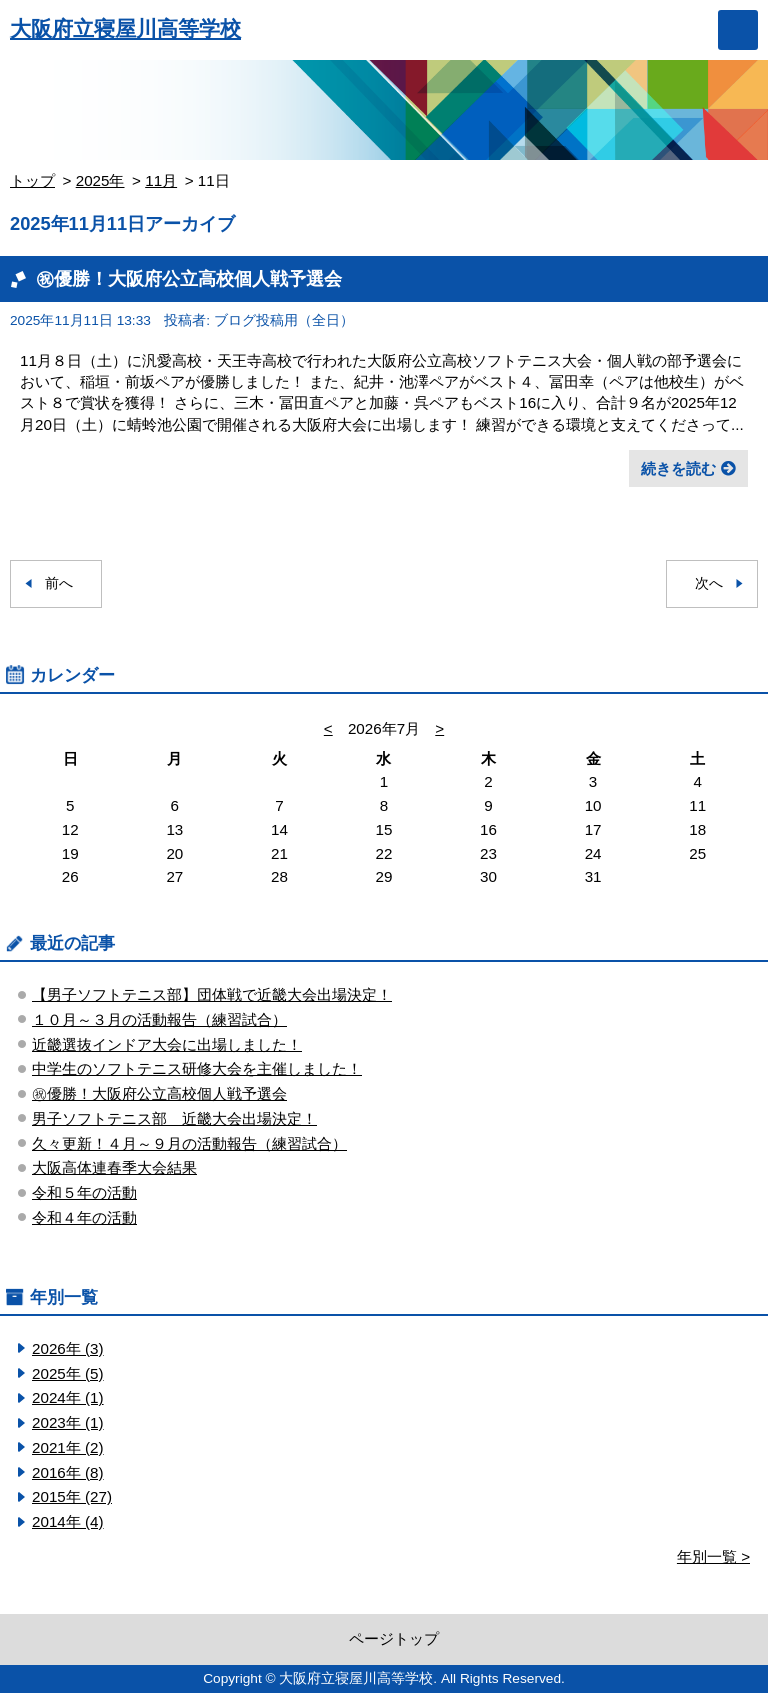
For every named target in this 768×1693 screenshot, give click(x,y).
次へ (709, 583)
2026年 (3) (68, 1348)
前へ (59, 583)
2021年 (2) (68, 1447)
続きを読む (678, 468)
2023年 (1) (68, 1422)
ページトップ (394, 1638)
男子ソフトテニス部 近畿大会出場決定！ (174, 1118)
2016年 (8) (68, 1472)
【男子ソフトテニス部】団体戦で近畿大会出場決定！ (212, 994)
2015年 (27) (72, 1496)
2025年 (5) (68, 1373)
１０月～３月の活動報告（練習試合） (159, 1019)
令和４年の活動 (84, 1217)
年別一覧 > (713, 1556)
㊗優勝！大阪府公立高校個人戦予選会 (189, 278)
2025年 (100, 180)
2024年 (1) (68, 1397)
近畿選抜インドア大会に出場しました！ (167, 1044)
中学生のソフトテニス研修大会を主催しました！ (197, 1068)
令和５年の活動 (84, 1192)
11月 (161, 180)
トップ (32, 180)
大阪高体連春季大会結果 (114, 1167)
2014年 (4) (68, 1521)
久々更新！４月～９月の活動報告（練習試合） (189, 1143)
